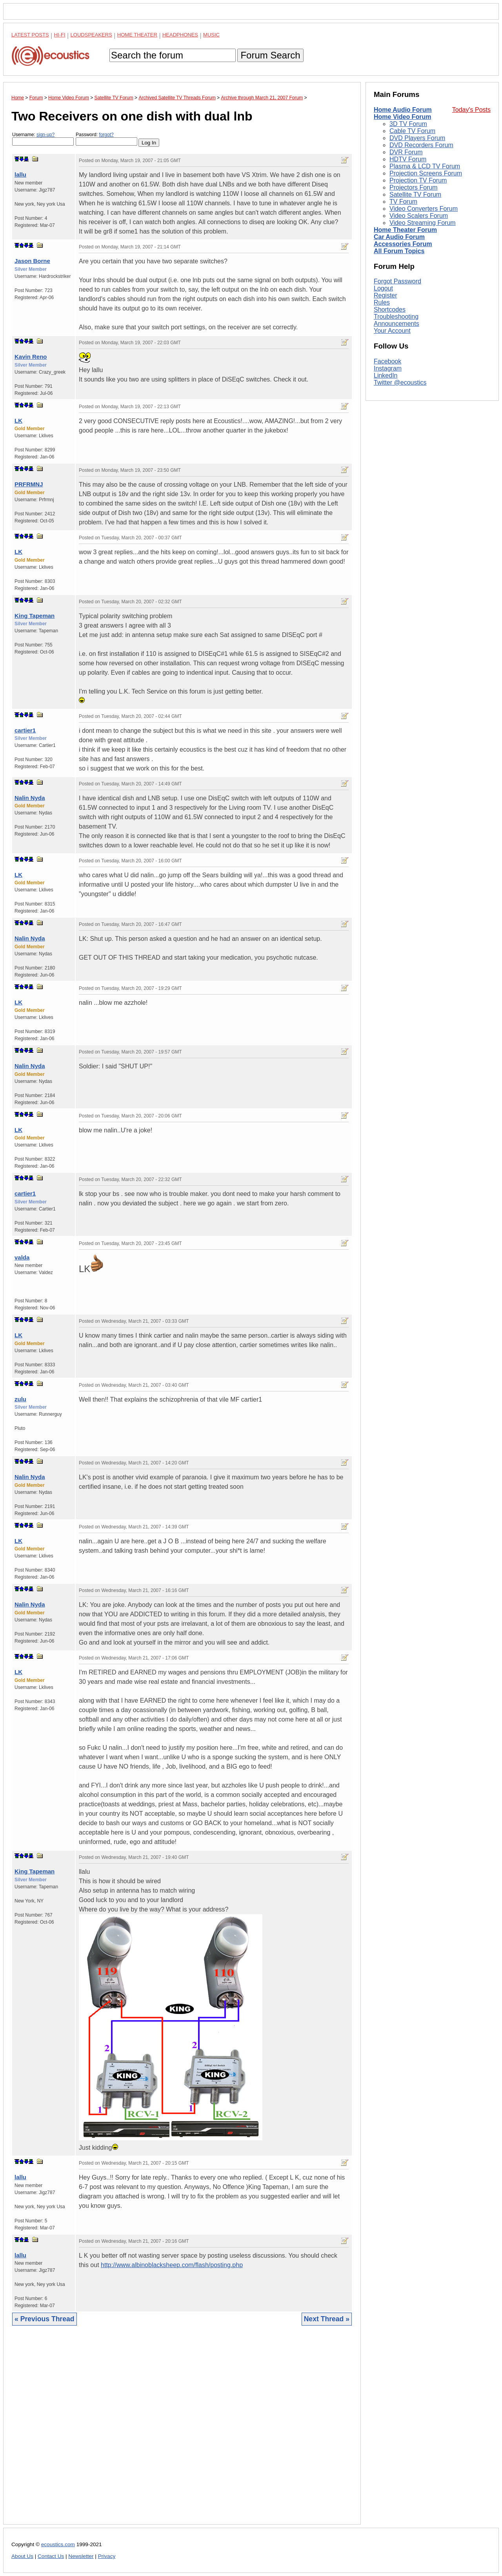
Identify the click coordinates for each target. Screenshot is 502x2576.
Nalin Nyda (30, 797)
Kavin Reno (31, 356)
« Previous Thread (45, 2319)
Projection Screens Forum (425, 173)
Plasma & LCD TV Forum (424, 166)
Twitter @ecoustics (400, 382)
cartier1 (25, 730)
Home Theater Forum (405, 229)
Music (211, 35)
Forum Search (270, 55)
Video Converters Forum (423, 208)
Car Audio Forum (399, 237)
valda (22, 1257)
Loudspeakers (91, 35)
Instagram (388, 368)
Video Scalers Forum (418, 215)
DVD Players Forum (417, 138)
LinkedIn (386, 375)
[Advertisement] (182, 2431)
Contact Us (51, 2556)
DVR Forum (405, 152)
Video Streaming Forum (422, 222)
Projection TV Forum (418, 180)
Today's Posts (471, 109)
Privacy (107, 2556)
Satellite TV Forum (415, 194)
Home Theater (137, 35)
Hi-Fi (59, 35)
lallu (20, 174)
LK (18, 420)
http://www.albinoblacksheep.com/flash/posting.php (172, 2265)
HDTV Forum (407, 159)
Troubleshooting (396, 316)
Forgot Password (397, 281)
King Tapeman (35, 615)
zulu (20, 1399)
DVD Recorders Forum (421, 145)
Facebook (387, 361)
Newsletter (80, 2556)
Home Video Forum (402, 116)
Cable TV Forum (412, 131)
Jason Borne (32, 260)
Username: (43, 139)
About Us (22, 2556)
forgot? (106, 134)
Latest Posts (30, 35)
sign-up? (45, 134)
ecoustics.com (58, 2544)
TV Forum (403, 201)
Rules (382, 302)
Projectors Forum (413, 187)
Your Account (392, 330)
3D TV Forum (408, 123)
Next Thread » (326, 2319)
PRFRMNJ (29, 484)
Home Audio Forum (403, 109)
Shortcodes (390, 309)
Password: (106, 139)
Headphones (180, 35)
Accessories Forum (403, 244)
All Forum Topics (399, 251)
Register (385, 295)
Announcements (396, 323)
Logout (383, 288)
